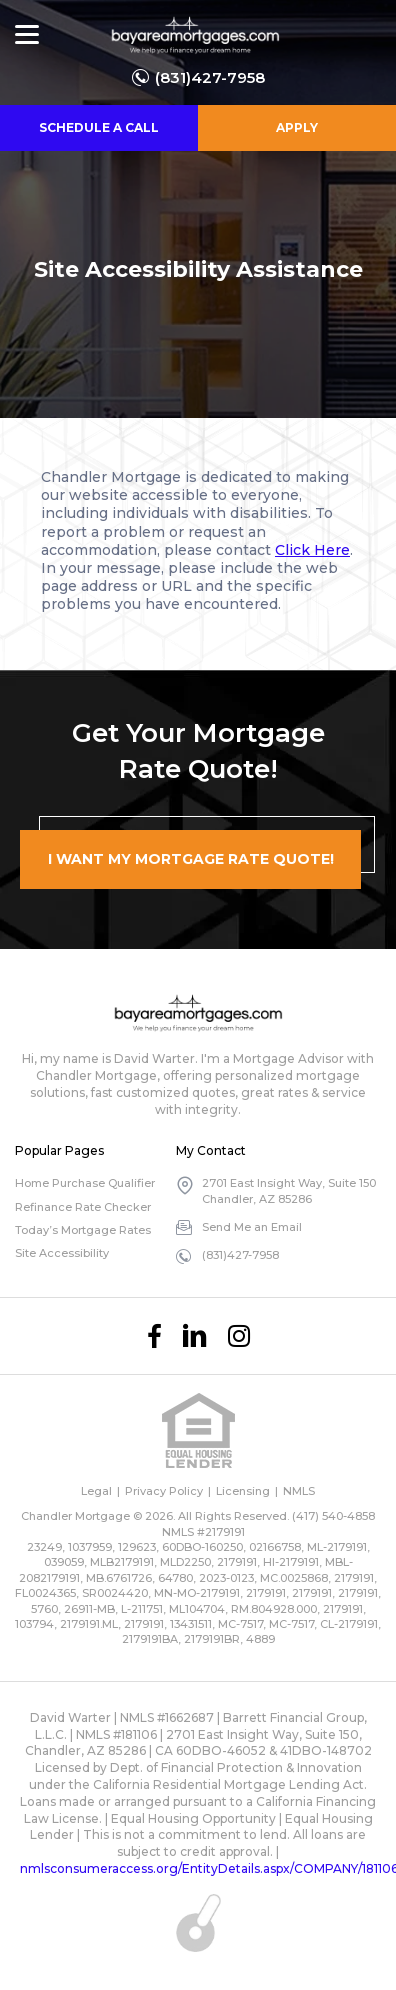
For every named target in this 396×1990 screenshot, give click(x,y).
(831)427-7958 (210, 77)
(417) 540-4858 (333, 1516)
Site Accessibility (62, 1253)
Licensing (243, 1491)
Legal (96, 1491)
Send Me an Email (252, 1227)
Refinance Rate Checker (83, 1207)
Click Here (312, 550)
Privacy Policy (164, 1491)
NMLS (299, 1491)
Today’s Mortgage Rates (83, 1230)
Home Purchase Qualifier (85, 1183)
